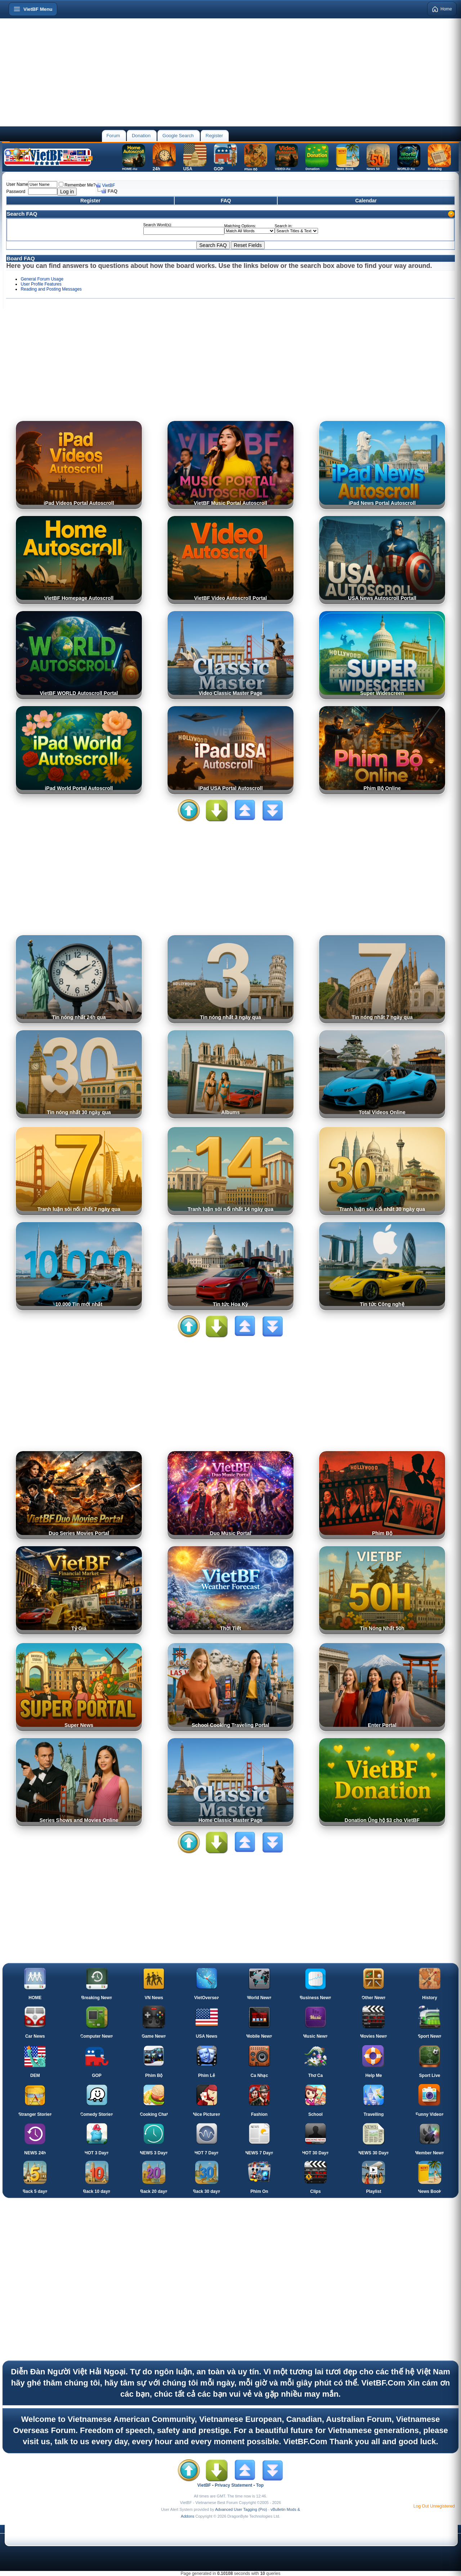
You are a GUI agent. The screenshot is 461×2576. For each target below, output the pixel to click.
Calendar (366, 200)
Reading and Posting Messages (51, 289)
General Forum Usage (42, 279)
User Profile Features (41, 284)
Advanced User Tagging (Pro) (241, 2509)
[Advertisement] (230, 72)
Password (15, 191)
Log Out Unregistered (434, 2506)
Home (442, 9)
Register (214, 135)
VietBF (108, 185)
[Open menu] (33, 9)
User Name (17, 184)
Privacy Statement (233, 2485)
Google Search (178, 135)
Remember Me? (77, 185)
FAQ (226, 200)
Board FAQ (20, 258)
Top (260, 2485)
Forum (113, 135)
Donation (141, 135)
